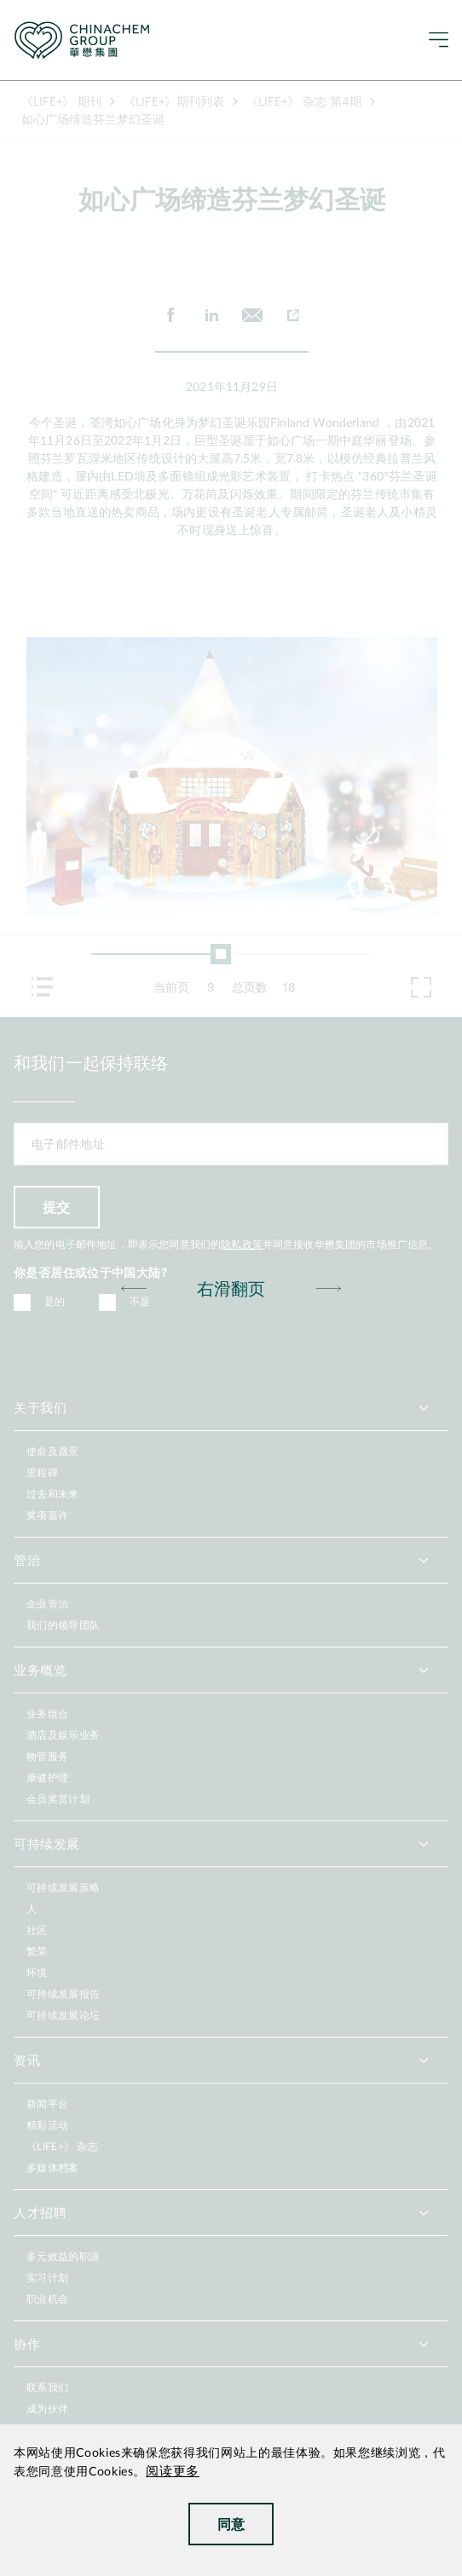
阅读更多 (172, 2471)
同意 (231, 2524)
